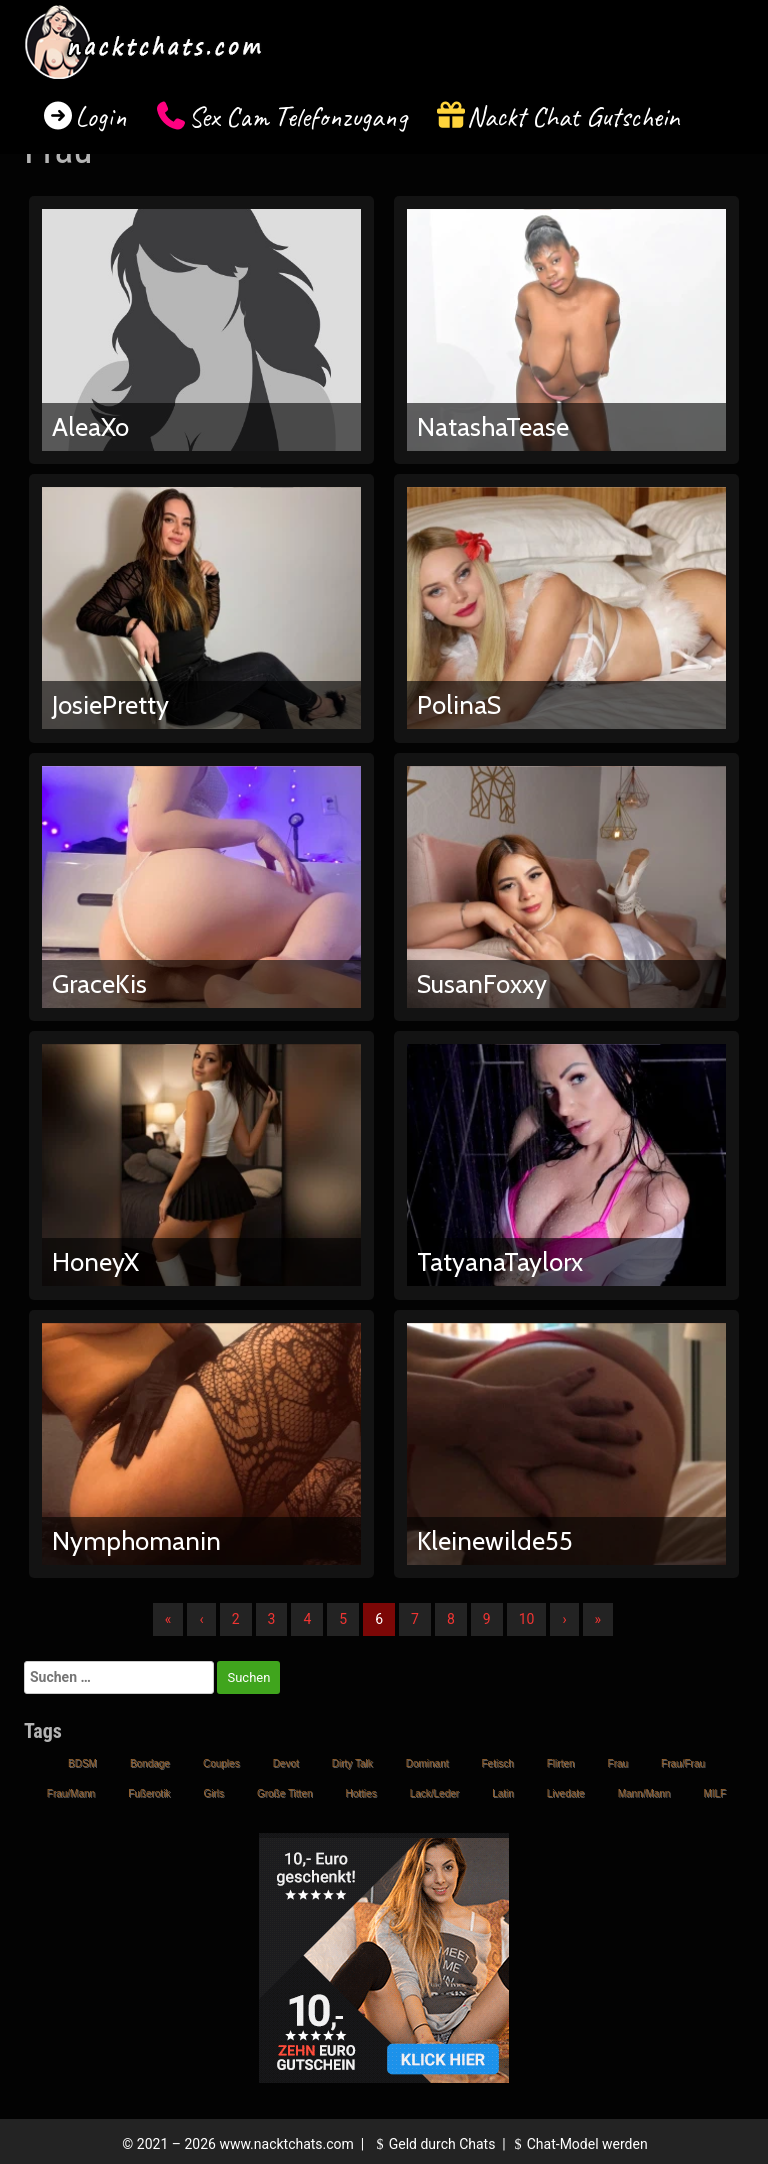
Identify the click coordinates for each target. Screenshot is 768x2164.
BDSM (82, 1763)
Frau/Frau (683, 1763)
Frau (618, 1763)
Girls (213, 1793)
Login (101, 116)
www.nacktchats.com (286, 2144)
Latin (503, 1793)
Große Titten (285, 1793)
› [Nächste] (564, 1619)
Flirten (561, 1763)
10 (527, 1619)
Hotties (361, 1793)
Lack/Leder (434, 1793)
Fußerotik (149, 1793)
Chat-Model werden (578, 2144)
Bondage (150, 1763)
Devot (286, 1763)
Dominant (427, 1763)
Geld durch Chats (433, 2144)
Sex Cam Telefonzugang (297, 116)
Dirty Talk (352, 1763)
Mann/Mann (644, 1793)
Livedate (566, 1793)
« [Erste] (168, 1619)
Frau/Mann (71, 1793)
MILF (714, 1793)
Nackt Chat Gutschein (573, 116)
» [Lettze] (598, 1619)
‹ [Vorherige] (201, 1619)
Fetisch (498, 1763)
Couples (221, 1763)
